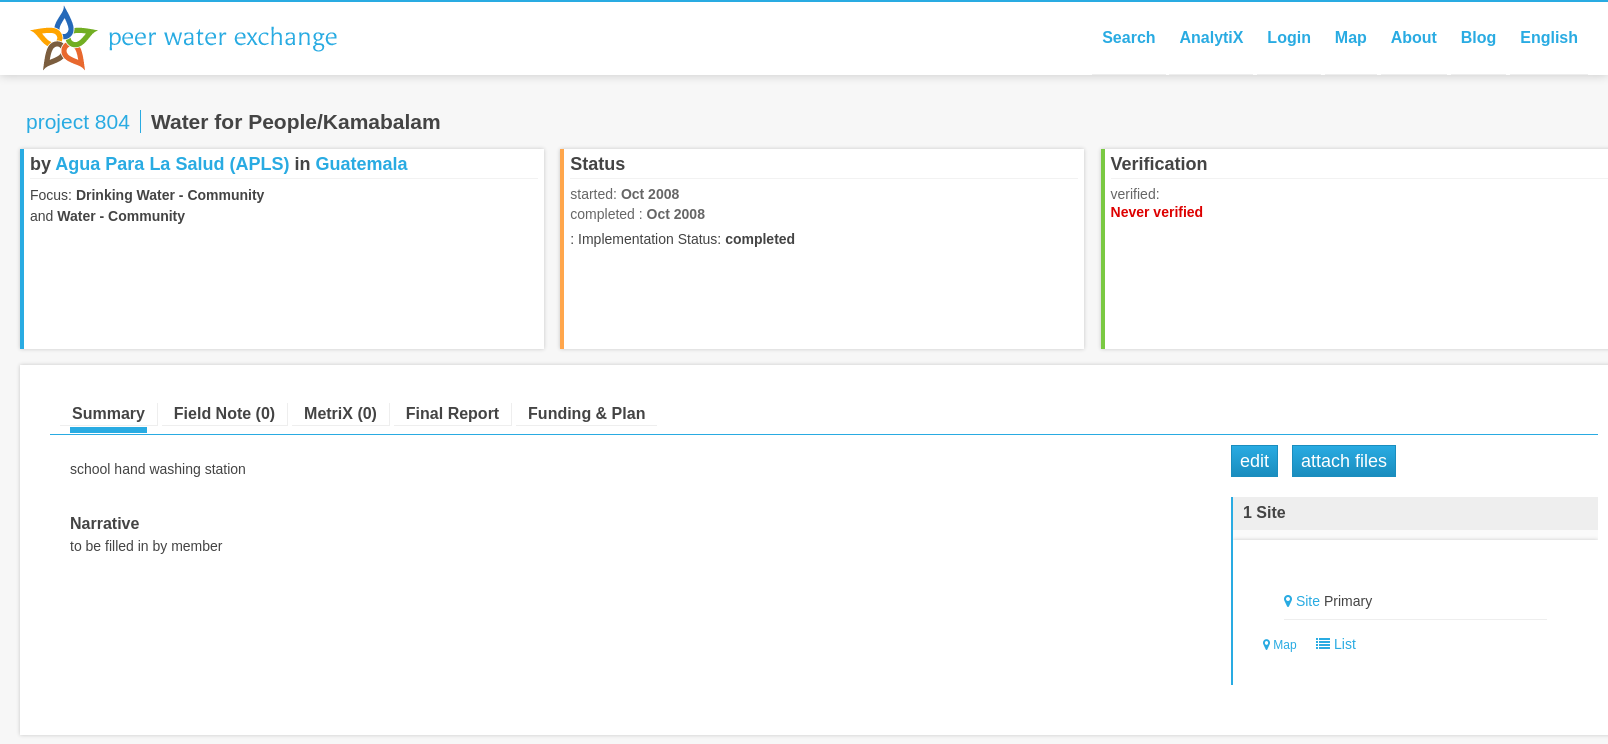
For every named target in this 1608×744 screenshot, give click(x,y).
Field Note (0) (224, 413)
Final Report (452, 413)
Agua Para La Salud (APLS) (172, 164)
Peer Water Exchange (200, 38)
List (1331, 644)
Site (1308, 601)
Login (1289, 37)
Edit (1254, 461)
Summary (108, 413)
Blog (1479, 37)
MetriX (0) (340, 413)
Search (1128, 37)
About (1414, 37)
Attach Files (1344, 461)
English (1549, 37)
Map (1351, 37)
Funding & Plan (586, 413)
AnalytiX (1211, 37)
